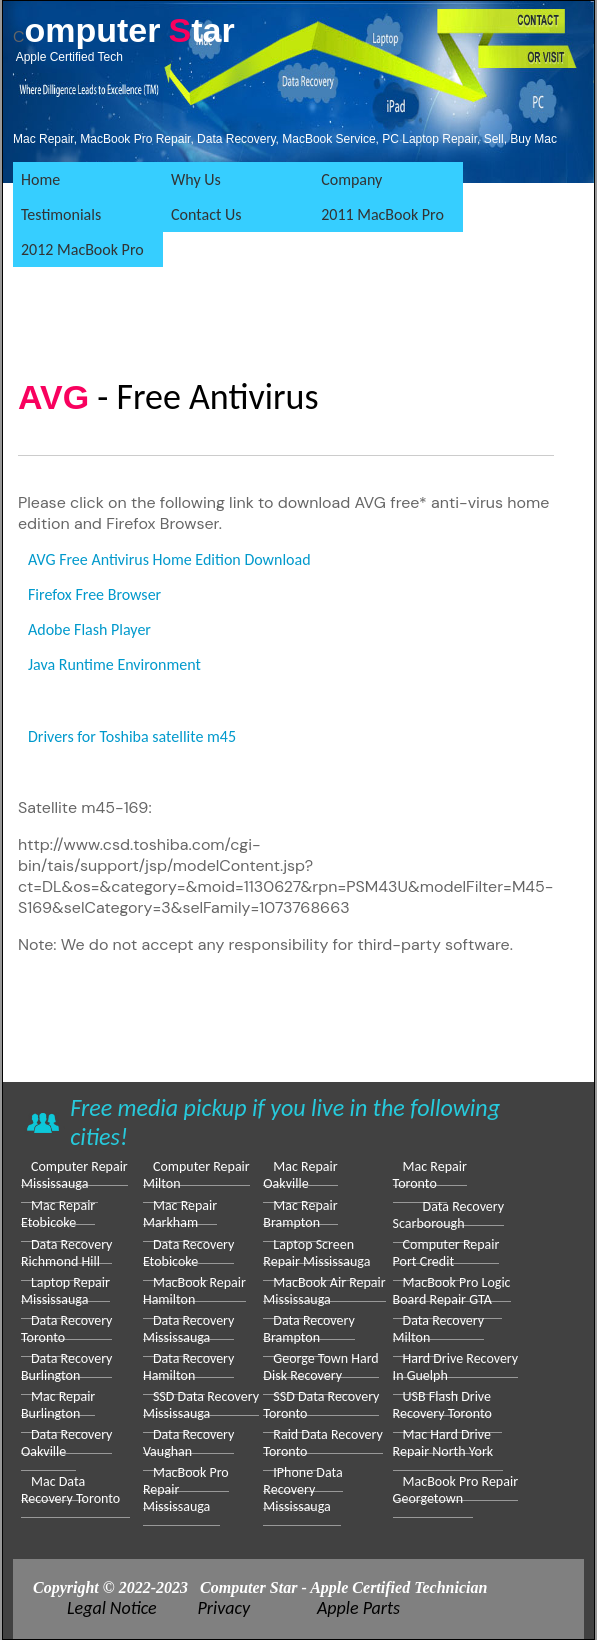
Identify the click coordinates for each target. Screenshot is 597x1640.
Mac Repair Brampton (300, 1214)
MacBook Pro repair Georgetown (455, 1490)
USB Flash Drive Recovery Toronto (442, 1405)
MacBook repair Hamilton (194, 1291)
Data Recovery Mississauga (188, 1329)
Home (40, 179)
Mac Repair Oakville (300, 1175)
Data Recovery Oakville (66, 1443)
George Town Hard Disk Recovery (320, 1367)
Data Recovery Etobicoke (188, 1253)
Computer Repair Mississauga (74, 1175)
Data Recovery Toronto (66, 1329)
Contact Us (206, 214)
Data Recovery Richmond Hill (66, 1253)
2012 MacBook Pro (82, 249)
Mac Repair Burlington (58, 1405)
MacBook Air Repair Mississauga (324, 1291)
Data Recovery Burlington (66, 1367)
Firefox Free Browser (94, 594)
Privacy (224, 1608)
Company (351, 179)
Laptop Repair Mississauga (65, 1291)
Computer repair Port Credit (446, 1253)
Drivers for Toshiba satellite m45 (132, 736)
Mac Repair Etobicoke (58, 1214)
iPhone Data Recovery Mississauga (302, 1489)
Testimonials (61, 214)
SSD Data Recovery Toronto (321, 1405)
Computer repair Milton (196, 1175)
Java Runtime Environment (114, 664)
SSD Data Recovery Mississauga (201, 1405)
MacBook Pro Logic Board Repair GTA (452, 1291)
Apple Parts (358, 1608)
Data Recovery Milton (438, 1329)
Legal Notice (112, 1608)
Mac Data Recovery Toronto (70, 1490)
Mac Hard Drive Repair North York (443, 1443)
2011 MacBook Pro (382, 214)
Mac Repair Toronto (430, 1175)
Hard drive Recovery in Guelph (456, 1367)
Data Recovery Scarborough (448, 1215)
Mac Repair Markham (180, 1214)
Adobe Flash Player (89, 629)
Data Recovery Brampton (308, 1329)
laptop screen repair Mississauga (316, 1253)
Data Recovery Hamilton (188, 1367)
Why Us (196, 179)
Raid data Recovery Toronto (323, 1443)
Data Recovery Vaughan (188, 1443)
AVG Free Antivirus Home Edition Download (169, 559)
